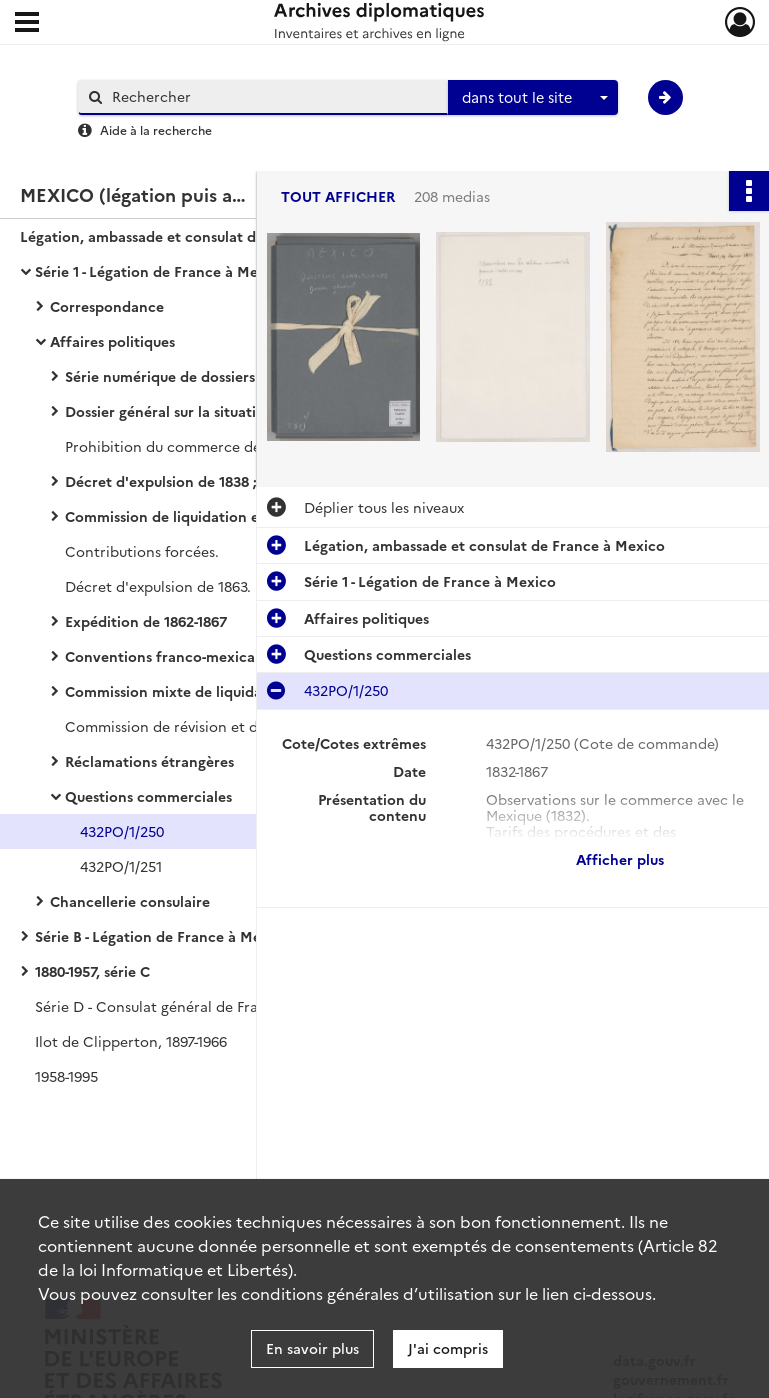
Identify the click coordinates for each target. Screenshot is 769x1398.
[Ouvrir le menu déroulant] (27, 24)
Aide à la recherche (156, 129)
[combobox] (533, 98)
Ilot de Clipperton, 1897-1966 (131, 1041)
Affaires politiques (112, 341)
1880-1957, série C (92, 971)
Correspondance (107, 306)
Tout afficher (338, 196)
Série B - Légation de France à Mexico (162, 936)
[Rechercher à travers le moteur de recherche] (273, 96)
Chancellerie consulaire (130, 901)
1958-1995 (66, 1076)
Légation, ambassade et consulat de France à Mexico (200, 236)
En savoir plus (312, 1348)
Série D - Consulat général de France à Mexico (191, 1006)
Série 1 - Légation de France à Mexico (161, 271)
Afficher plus (620, 859)
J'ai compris (448, 1348)
